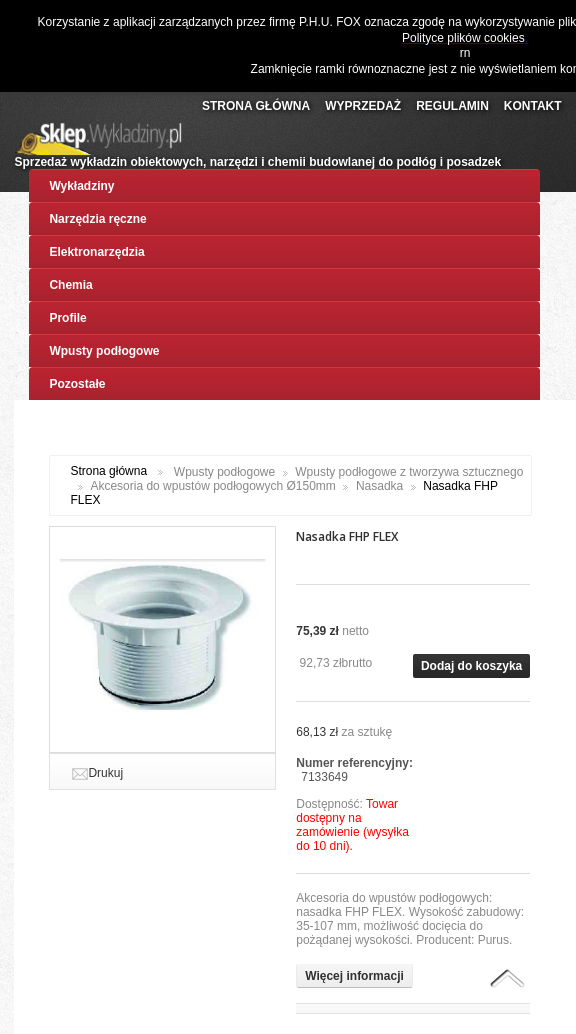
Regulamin (452, 106)
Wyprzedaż (363, 106)
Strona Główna (256, 106)
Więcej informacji (354, 976)
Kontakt (533, 106)
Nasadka (379, 486)
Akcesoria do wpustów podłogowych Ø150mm (212, 486)
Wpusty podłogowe (224, 472)
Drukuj (105, 773)
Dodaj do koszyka (471, 666)
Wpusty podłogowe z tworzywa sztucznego (409, 472)
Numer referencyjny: (354, 763)
